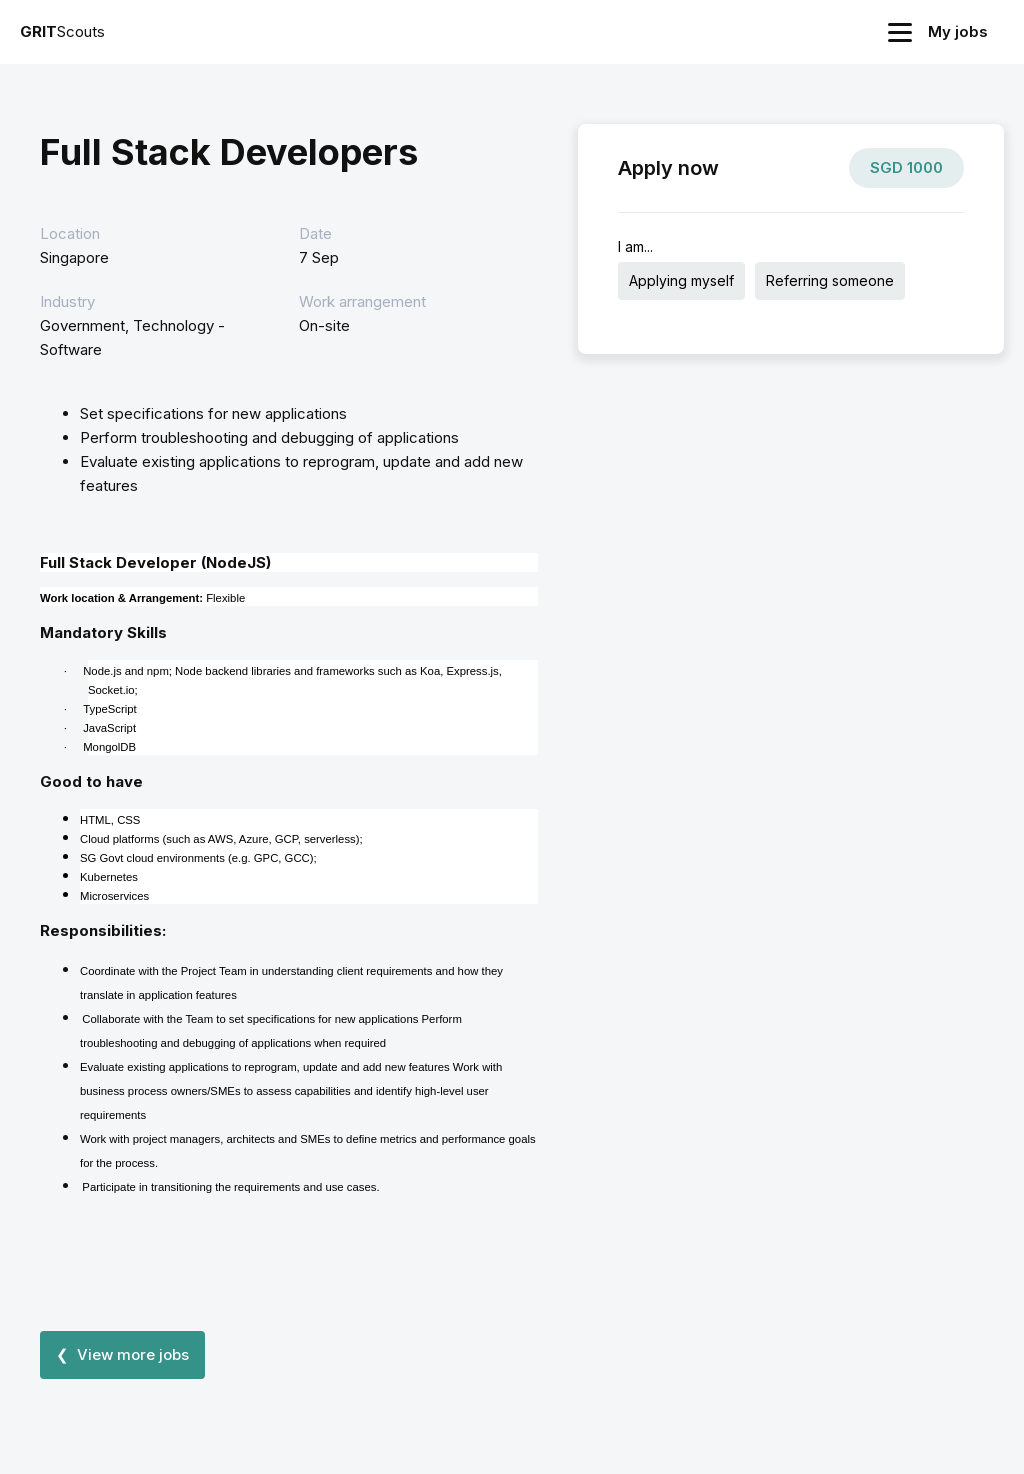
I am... (635, 246)
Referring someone (830, 280)
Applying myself (681, 280)
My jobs (958, 31)
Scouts (62, 31)
